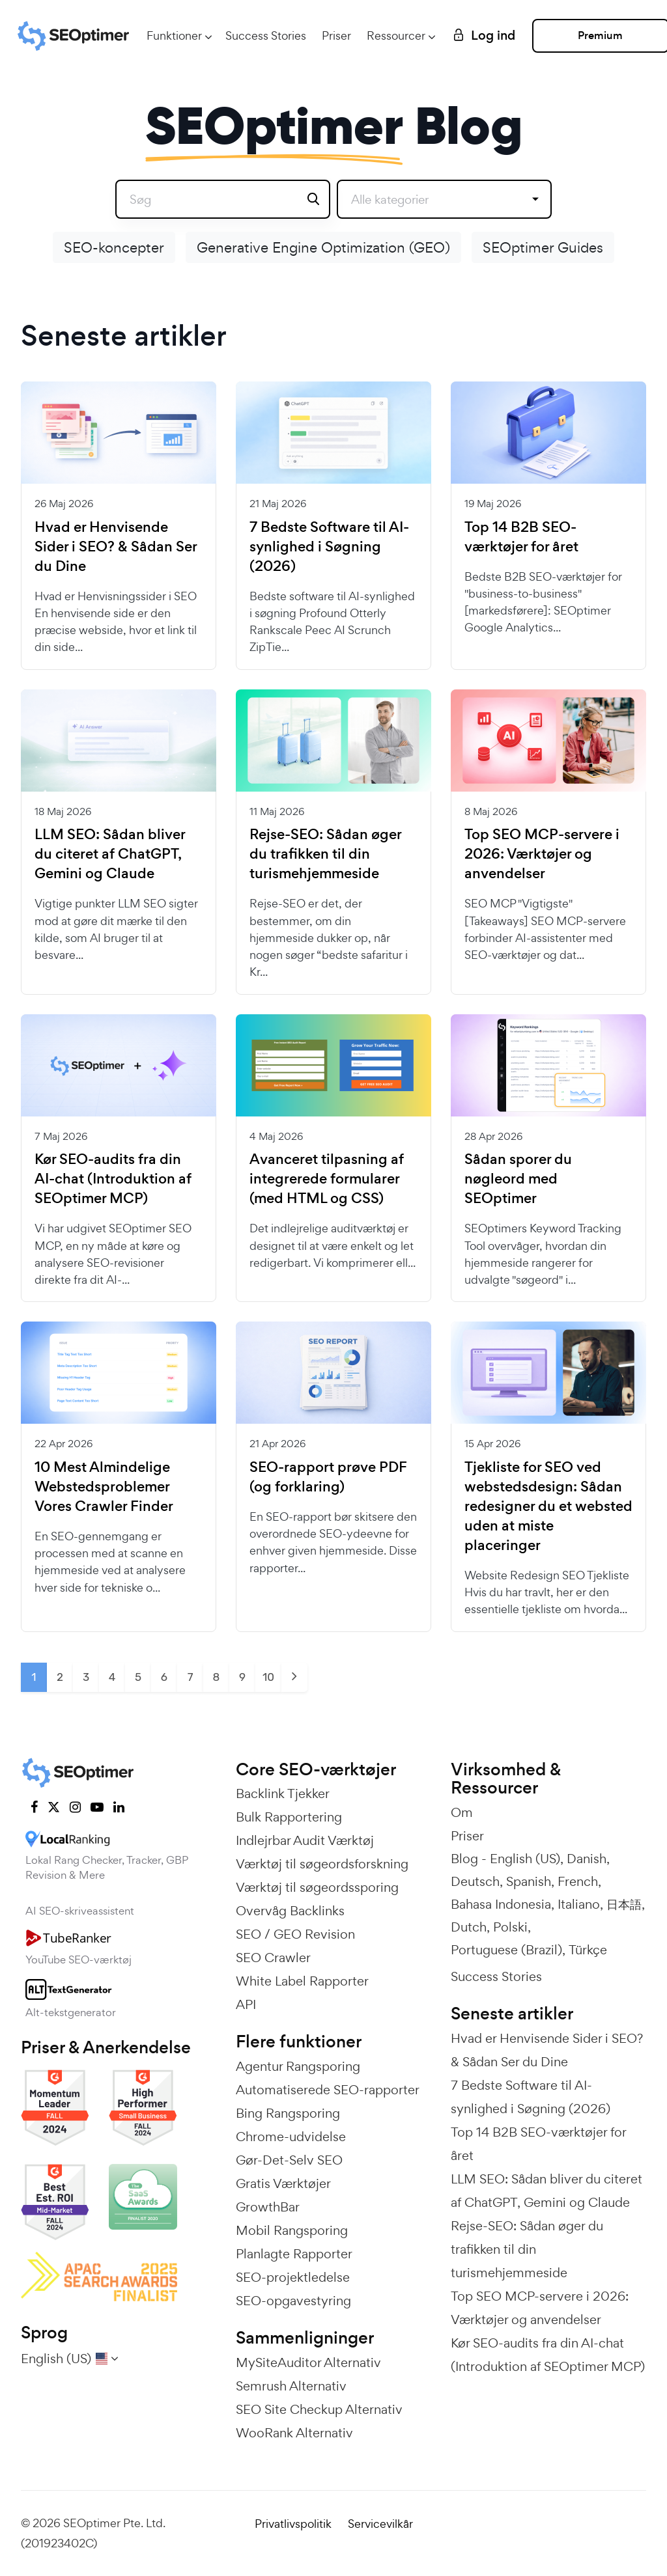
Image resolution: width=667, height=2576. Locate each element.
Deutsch (475, 1881)
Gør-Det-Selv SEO (289, 2160)
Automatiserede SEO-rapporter (327, 2089)
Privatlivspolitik (293, 2523)
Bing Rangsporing (288, 2113)
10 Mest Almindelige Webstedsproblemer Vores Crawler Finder (104, 1487)
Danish (586, 1858)
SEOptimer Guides (543, 247)
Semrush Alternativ (291, 2385)
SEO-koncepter (114, 247)
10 (268, 1676)
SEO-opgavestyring (293, 2300)
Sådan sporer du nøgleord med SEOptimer (518, 1179)
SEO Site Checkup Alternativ (319, 2409)
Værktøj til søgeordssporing (317, 1887)
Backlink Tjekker (283, 1793)
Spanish (528, 1881)
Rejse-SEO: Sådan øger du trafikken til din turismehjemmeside (325, 854)
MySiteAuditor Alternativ (308, 2362)
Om (462, 1812)
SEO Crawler (273, 1957)
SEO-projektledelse (293, 2277)
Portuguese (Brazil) (506, 1949)
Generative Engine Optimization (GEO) (323, 247)
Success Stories (265, 35)
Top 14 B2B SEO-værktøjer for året (521, 537)
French (578, 1881)
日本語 (624, 1904)
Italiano (579, 1904)
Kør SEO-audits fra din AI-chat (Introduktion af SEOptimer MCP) (113, 1179)
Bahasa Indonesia (501, 1904)
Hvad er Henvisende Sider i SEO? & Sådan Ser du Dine (116, 547)
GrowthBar (268, 2206)
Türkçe (588, 1949)
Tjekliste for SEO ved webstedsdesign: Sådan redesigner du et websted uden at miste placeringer (548, 1506)
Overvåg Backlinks (290, 1910)
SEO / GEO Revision (295, 1934)
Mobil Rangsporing (292, 2230)
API (246, 2004)
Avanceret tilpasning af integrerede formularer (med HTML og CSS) (326, 1179)
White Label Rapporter (302, 1981)
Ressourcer (396, 35)
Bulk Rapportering (289, 1816)
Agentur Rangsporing (298, 2066)
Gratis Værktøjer (283, 2183)
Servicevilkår (380, 2523)
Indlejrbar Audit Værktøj (305, 1840)
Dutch (469, 1926)
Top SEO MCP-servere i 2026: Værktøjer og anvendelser (541, 854)
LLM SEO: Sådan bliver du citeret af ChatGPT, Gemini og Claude (110, 854)
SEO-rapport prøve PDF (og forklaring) (328, 1477)
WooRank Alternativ (294, 2432)
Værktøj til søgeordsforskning (322, 1863)
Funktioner (174, 35)
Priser (336, 35)
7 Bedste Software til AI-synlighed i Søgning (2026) (329, 547)
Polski (510, 1926)
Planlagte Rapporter (294, 2253)
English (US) (525, 1858)
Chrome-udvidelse (291, 2136)
